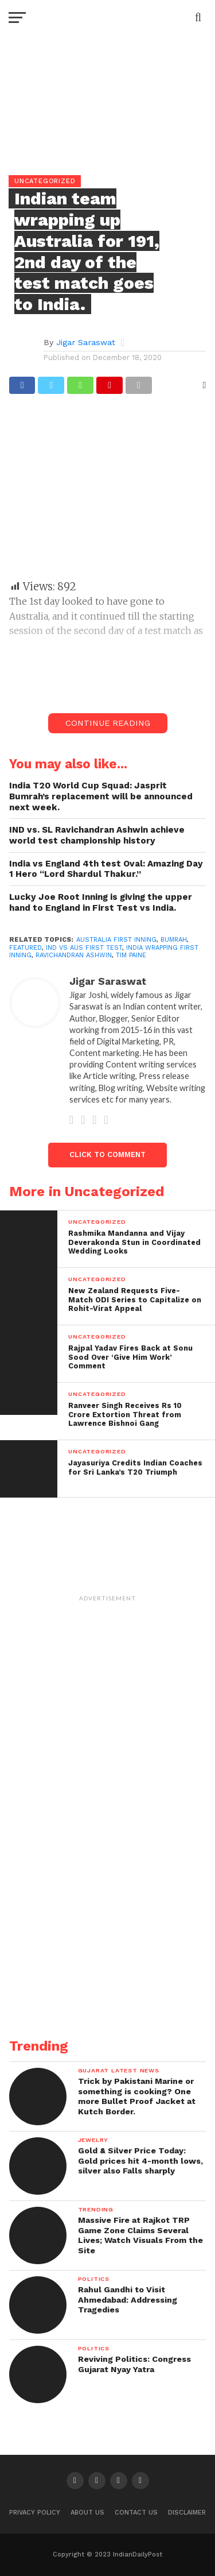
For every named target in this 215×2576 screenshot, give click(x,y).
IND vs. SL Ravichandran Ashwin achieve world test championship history (97, 835)
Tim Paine (131, 955)
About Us (87, 2512)
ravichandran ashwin (74, 955)
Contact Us (136, 2512)
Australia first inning (116, 939)
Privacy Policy (34, 2512)
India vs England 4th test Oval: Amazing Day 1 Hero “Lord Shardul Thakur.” (106, 869)
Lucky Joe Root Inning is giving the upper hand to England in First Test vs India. (100, 902)
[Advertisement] (107, 492)
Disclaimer (187, 2512)
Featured (25, 948)
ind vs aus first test (84, 948)
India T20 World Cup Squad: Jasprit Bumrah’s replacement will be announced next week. (101, 796)
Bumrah (174, 939)
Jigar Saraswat (85, 342)
